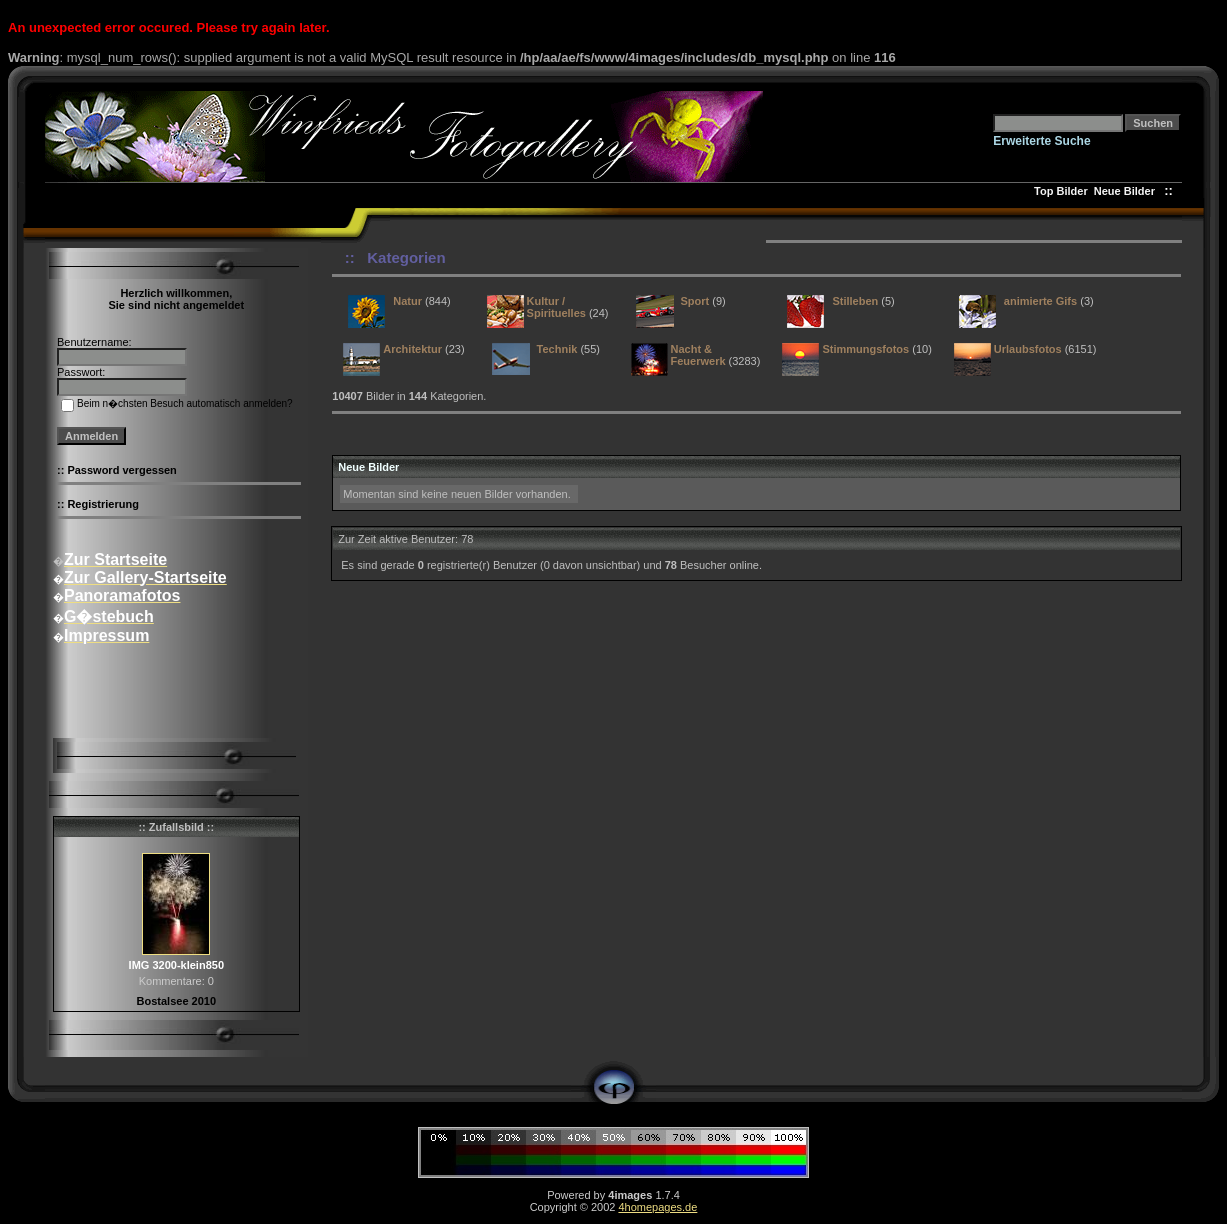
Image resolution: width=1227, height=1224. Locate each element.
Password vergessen (121, 470)
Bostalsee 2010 (177, 1001)
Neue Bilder (1127, 191)
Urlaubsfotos (1028, 349)
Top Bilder (1061, 191)
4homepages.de (657, 1207)
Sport (695, 301)
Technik (557, 349)
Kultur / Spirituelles (556, 307)
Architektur (412, 349)
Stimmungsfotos (865, 349)
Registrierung (103, 504)
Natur (407, 301)
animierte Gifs (1040, 301)
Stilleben (855, 301)
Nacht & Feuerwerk (698, 355)
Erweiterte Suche (1041, 141)
